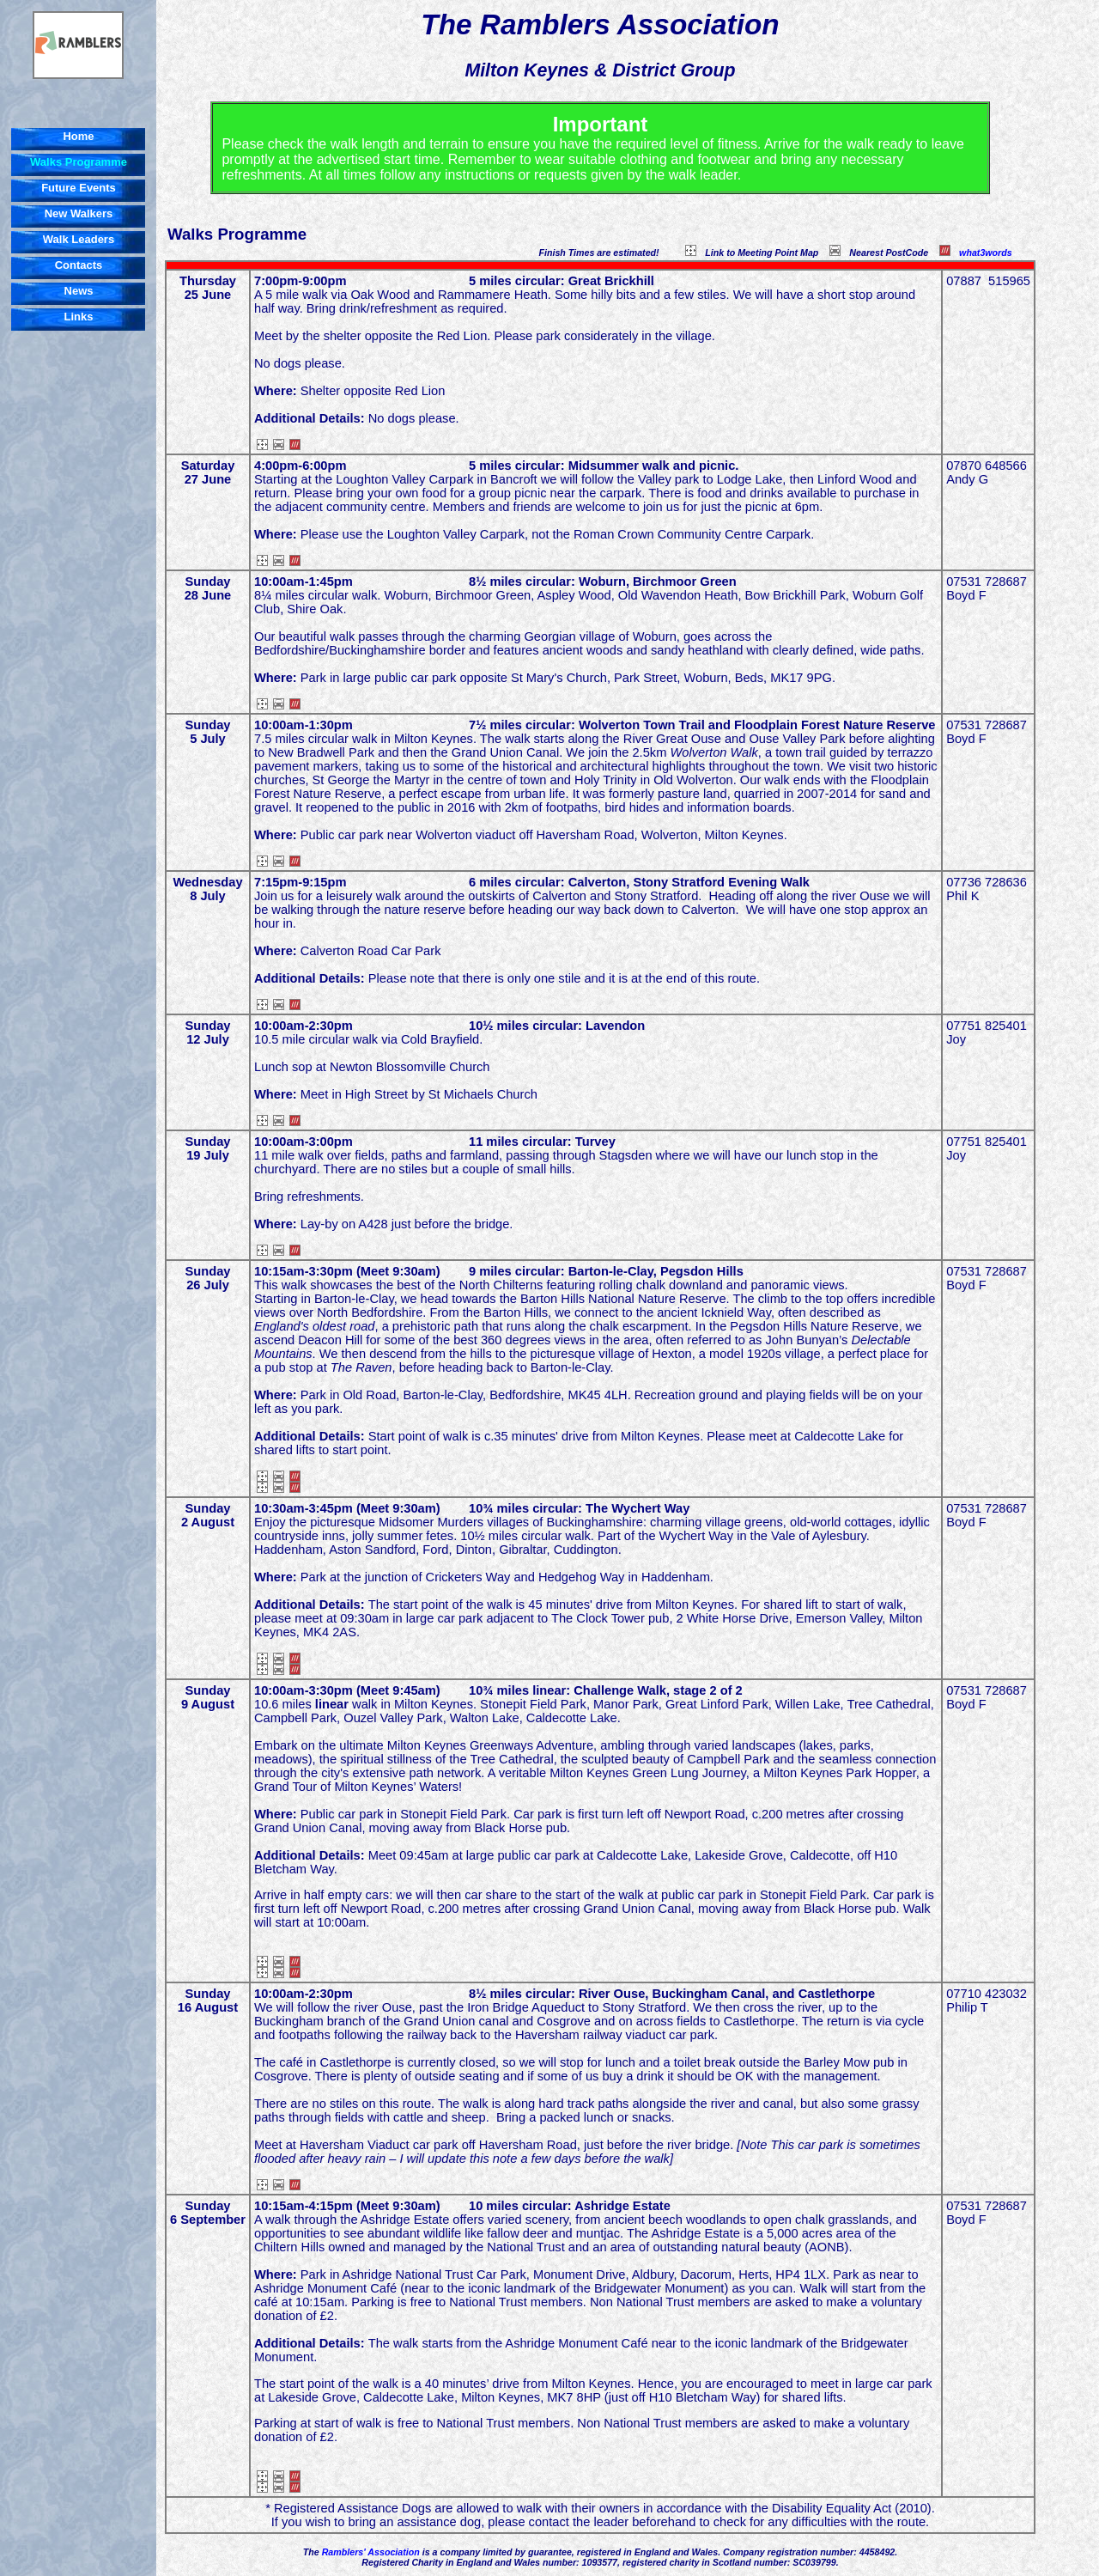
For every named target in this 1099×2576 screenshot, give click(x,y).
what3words (985, 252)
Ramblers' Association (371, 2552)
